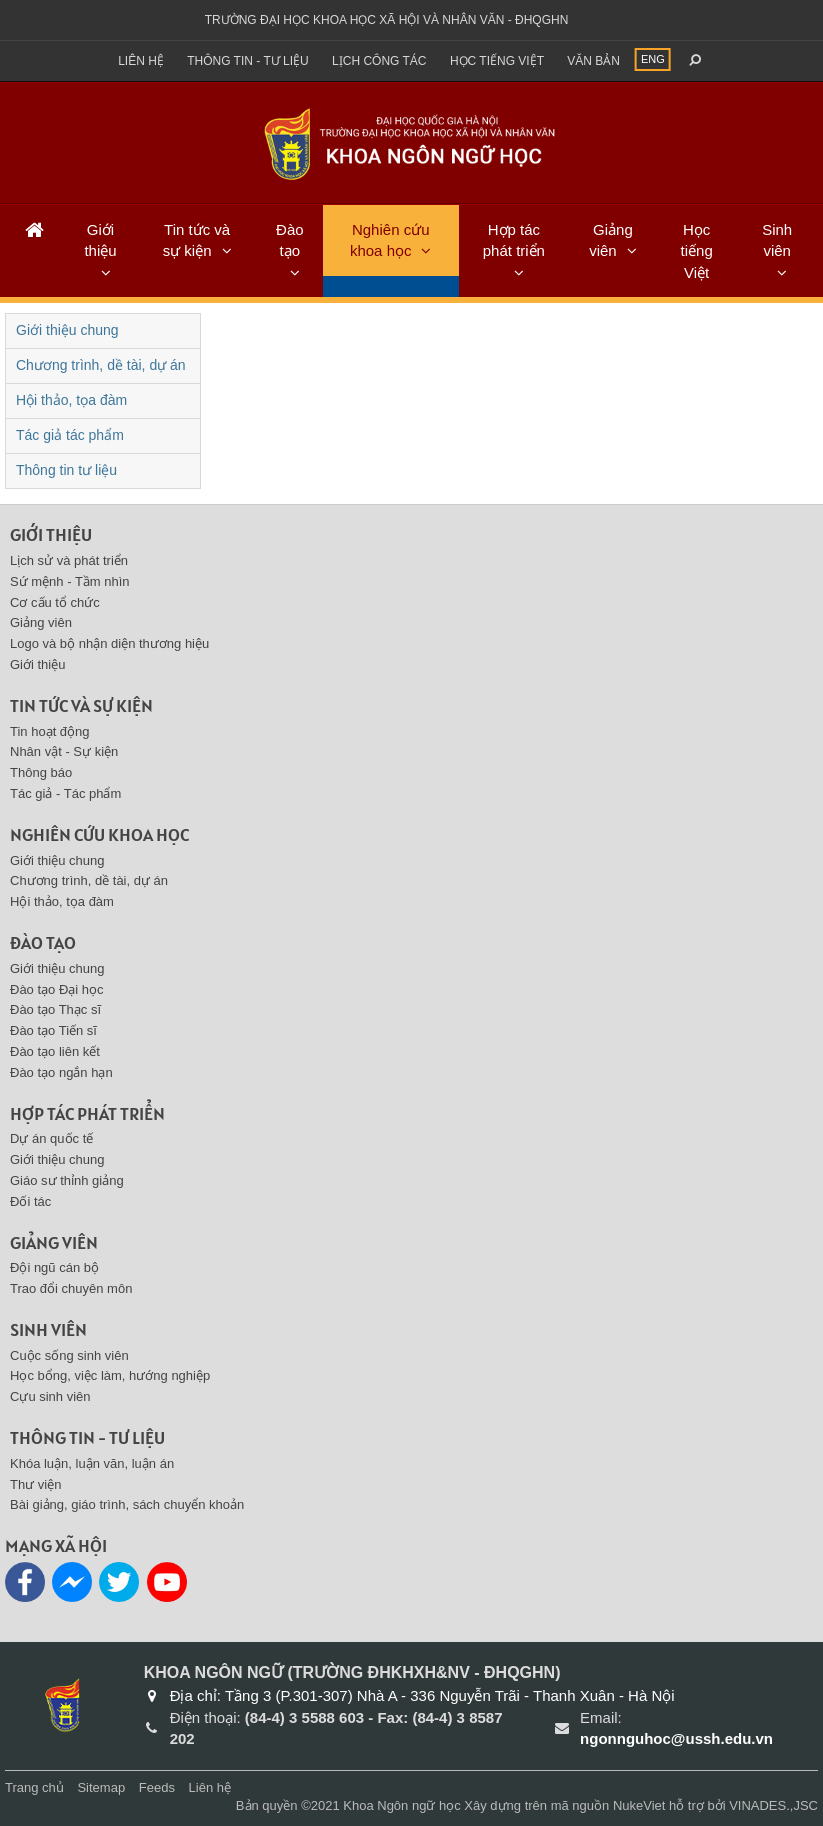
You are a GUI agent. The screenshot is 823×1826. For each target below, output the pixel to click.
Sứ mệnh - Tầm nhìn (70, 581)
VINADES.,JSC (773, 1805)
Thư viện (35, 1484)
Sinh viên (777, 240)
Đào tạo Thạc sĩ (55, 1009)
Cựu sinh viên (50, 1396)
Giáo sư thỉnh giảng (67, 1180)
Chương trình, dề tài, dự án (101, 365)
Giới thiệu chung (67, 330)
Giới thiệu (100, 240)
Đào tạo (290, 240)
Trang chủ (34, 1787)
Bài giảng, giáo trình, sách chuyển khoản (127, 1504)
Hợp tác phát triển (514, 240)
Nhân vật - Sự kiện (64, 751)
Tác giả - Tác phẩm (65, 793)
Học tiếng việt (497, 61)
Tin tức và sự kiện (196, 240)
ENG (653, 59)
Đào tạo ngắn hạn (61, 1072)
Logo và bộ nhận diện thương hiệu (109, 643)
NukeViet (639, 1805)
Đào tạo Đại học (57, 989)
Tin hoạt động (50, 731)
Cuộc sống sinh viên (69, 1355)
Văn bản (593, 61)
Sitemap (101, 1787)
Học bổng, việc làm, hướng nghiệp (110, 1375)
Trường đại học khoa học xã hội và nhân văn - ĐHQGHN (387, 20)
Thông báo (41, 772)
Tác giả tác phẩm (70, 435)
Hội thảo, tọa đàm (71, 400)
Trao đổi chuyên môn (71, 1288)
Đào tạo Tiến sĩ (53, 1030)
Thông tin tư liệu (66, 470)
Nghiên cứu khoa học (390, 240)
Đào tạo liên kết (55, 1051)
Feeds (157, 1787)
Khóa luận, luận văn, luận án (92, 1463)
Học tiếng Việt (697, 251)
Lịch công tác (379, 61)
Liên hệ (141, 61)
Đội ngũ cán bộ (54, 1267)
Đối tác (30, 1201)
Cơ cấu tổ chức (55, 602)
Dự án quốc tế (51, 1138)
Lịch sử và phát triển (69, 560)
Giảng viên (611, 240)
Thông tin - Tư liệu (248, 61)
